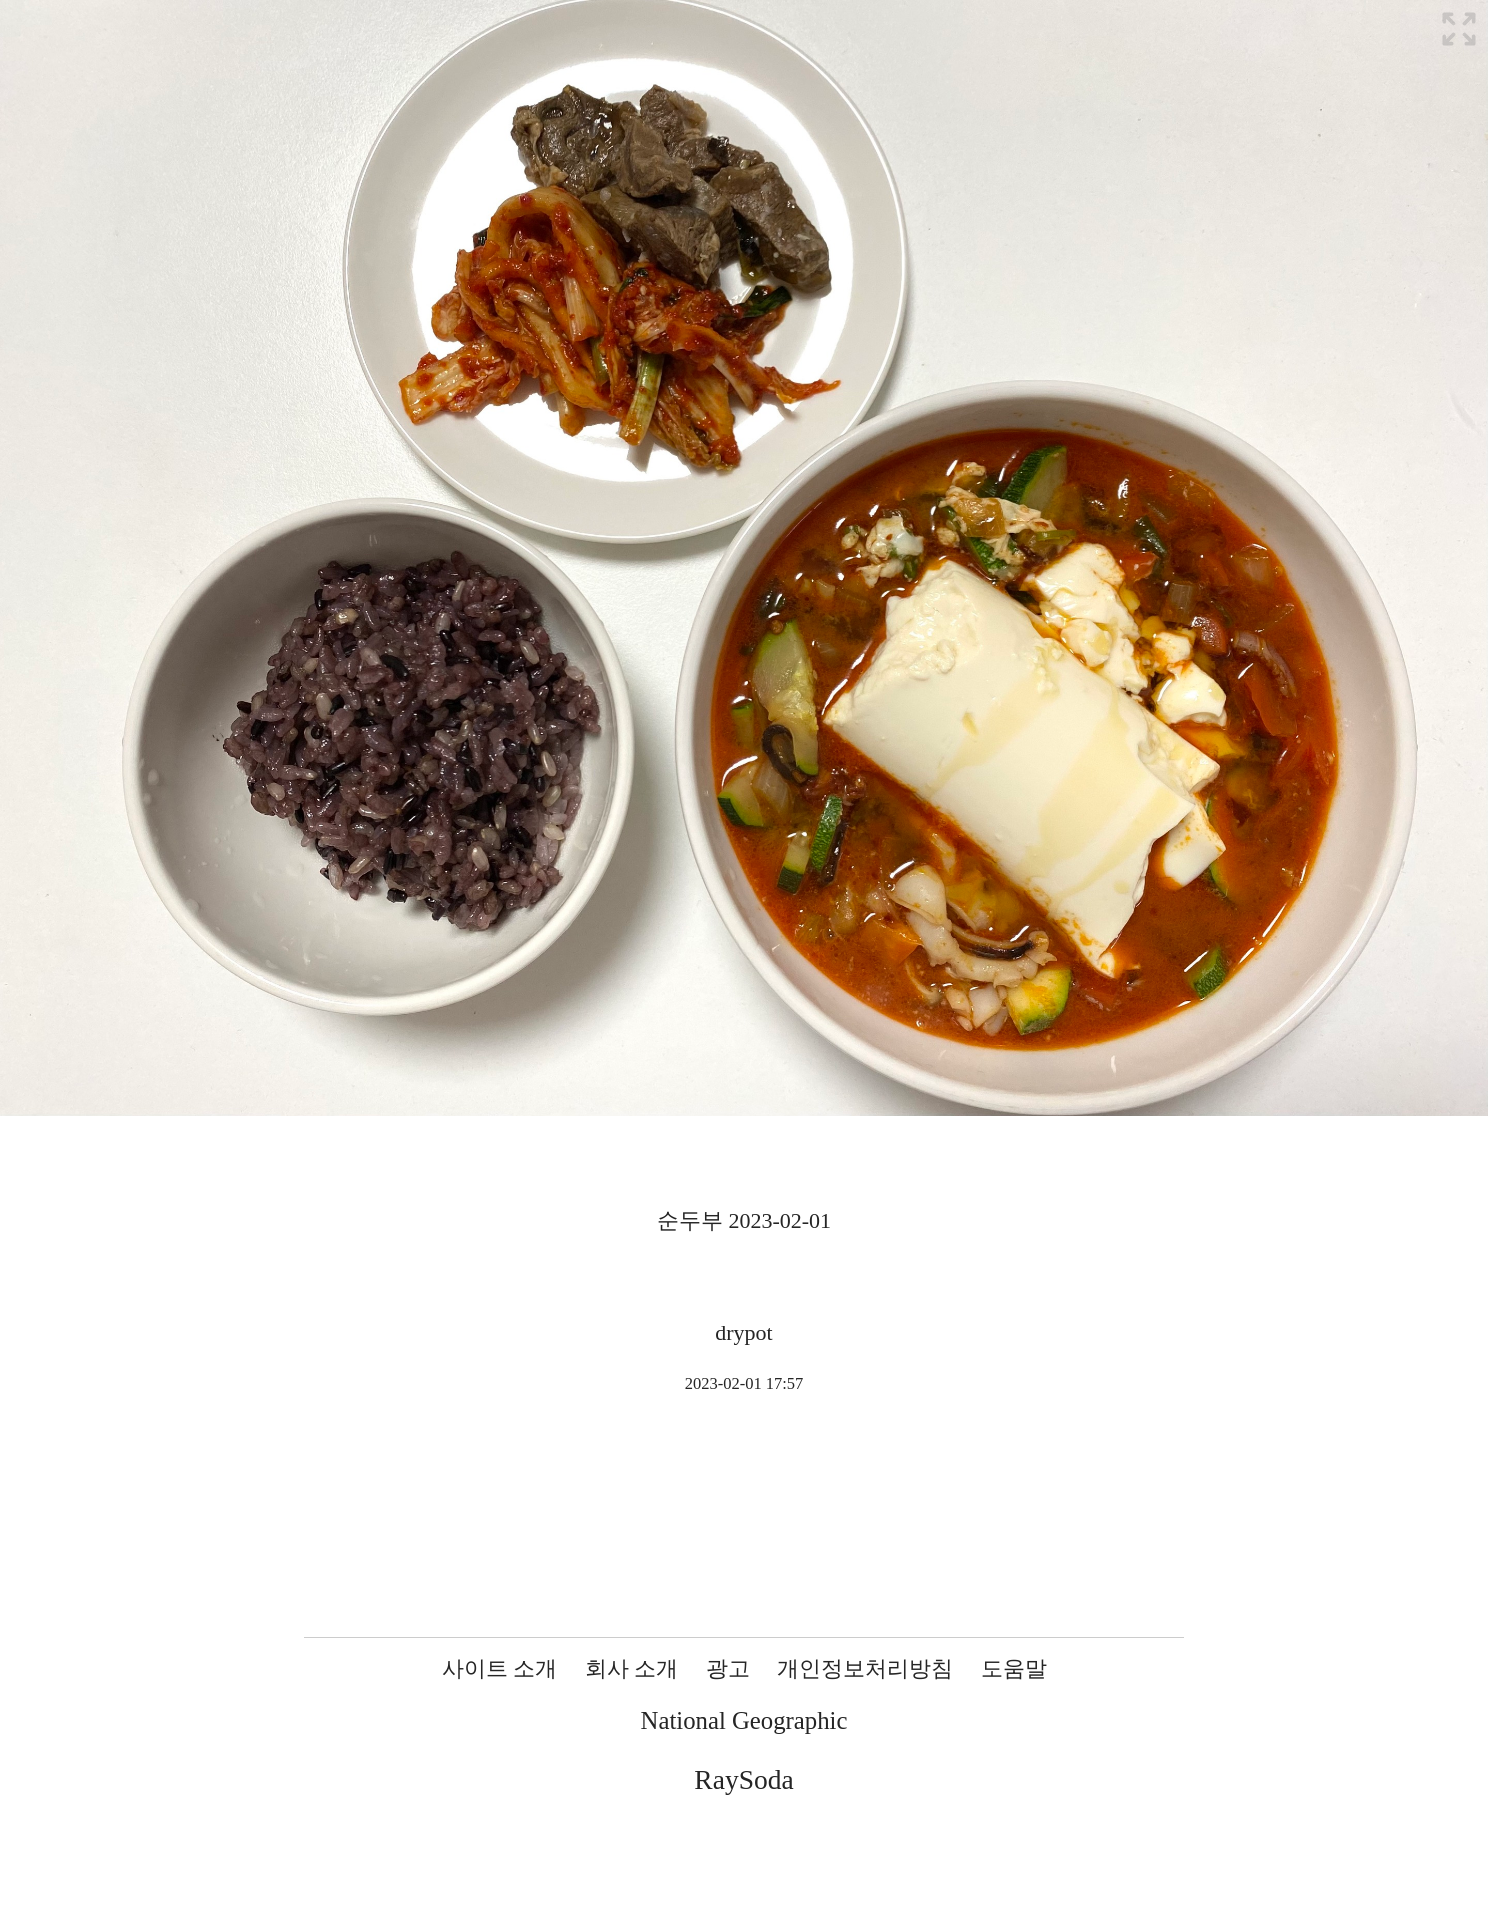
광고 (728, 1668)
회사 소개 (632, 1668)
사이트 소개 (500, 1668)
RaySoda (743, 1779)
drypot (743, 1332)
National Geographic (744, 1720)
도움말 (1014, 1668)
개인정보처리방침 (865, 1668)
